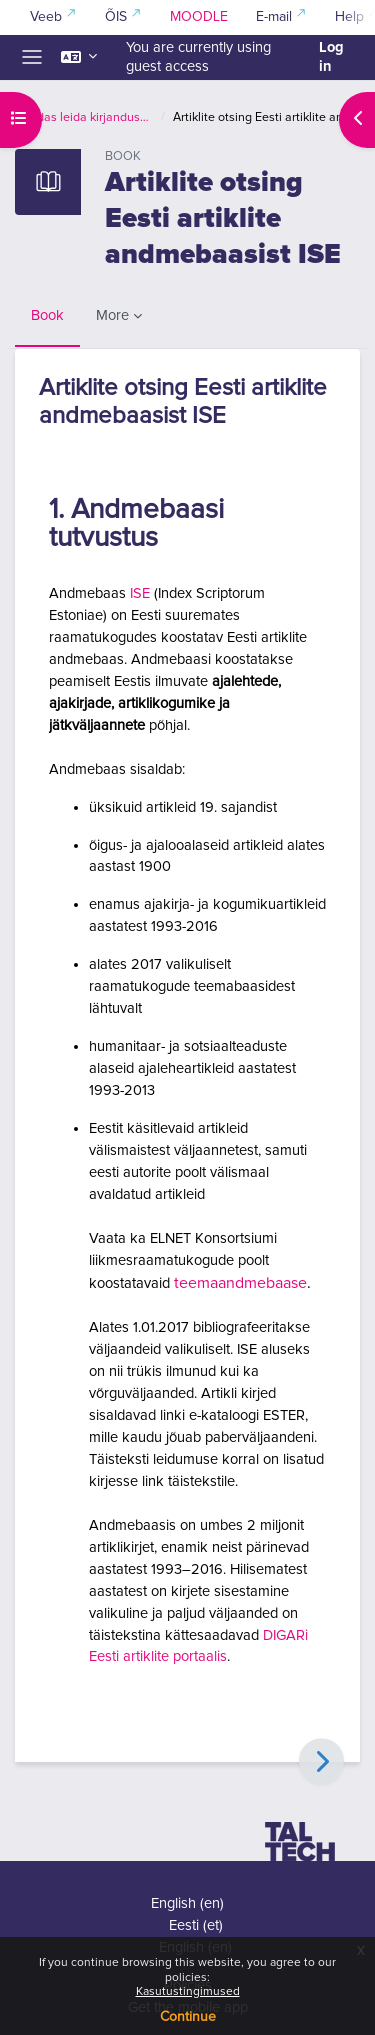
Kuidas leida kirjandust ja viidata (86, 117)
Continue (188, 2017)
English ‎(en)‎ (187, 1903)
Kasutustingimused (188, 1992)
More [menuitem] (112, 315)
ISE (140, 593)
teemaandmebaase (240, 1283)
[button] (79, 57)
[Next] (321, 1760)
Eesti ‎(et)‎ (196, 1925)
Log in (331, 57)
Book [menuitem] (47, 315)
